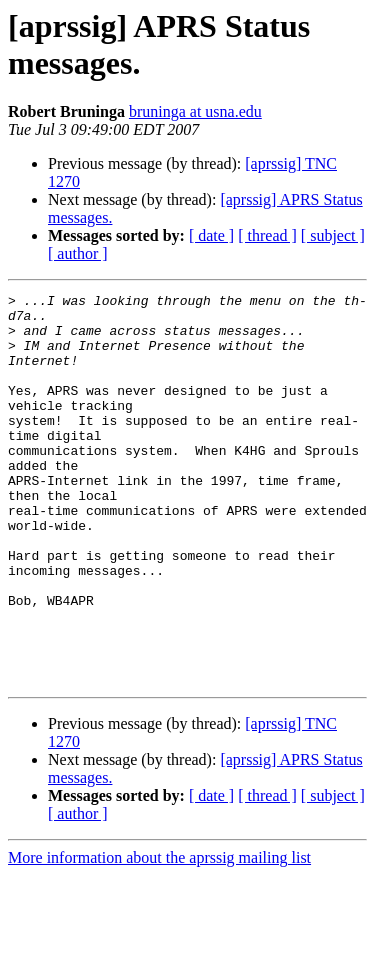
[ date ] (211, 235)
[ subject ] (333, 235)
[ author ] (78, 253)
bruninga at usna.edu (195, 111)
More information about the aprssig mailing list (159, 935)
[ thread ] (267, 235)
